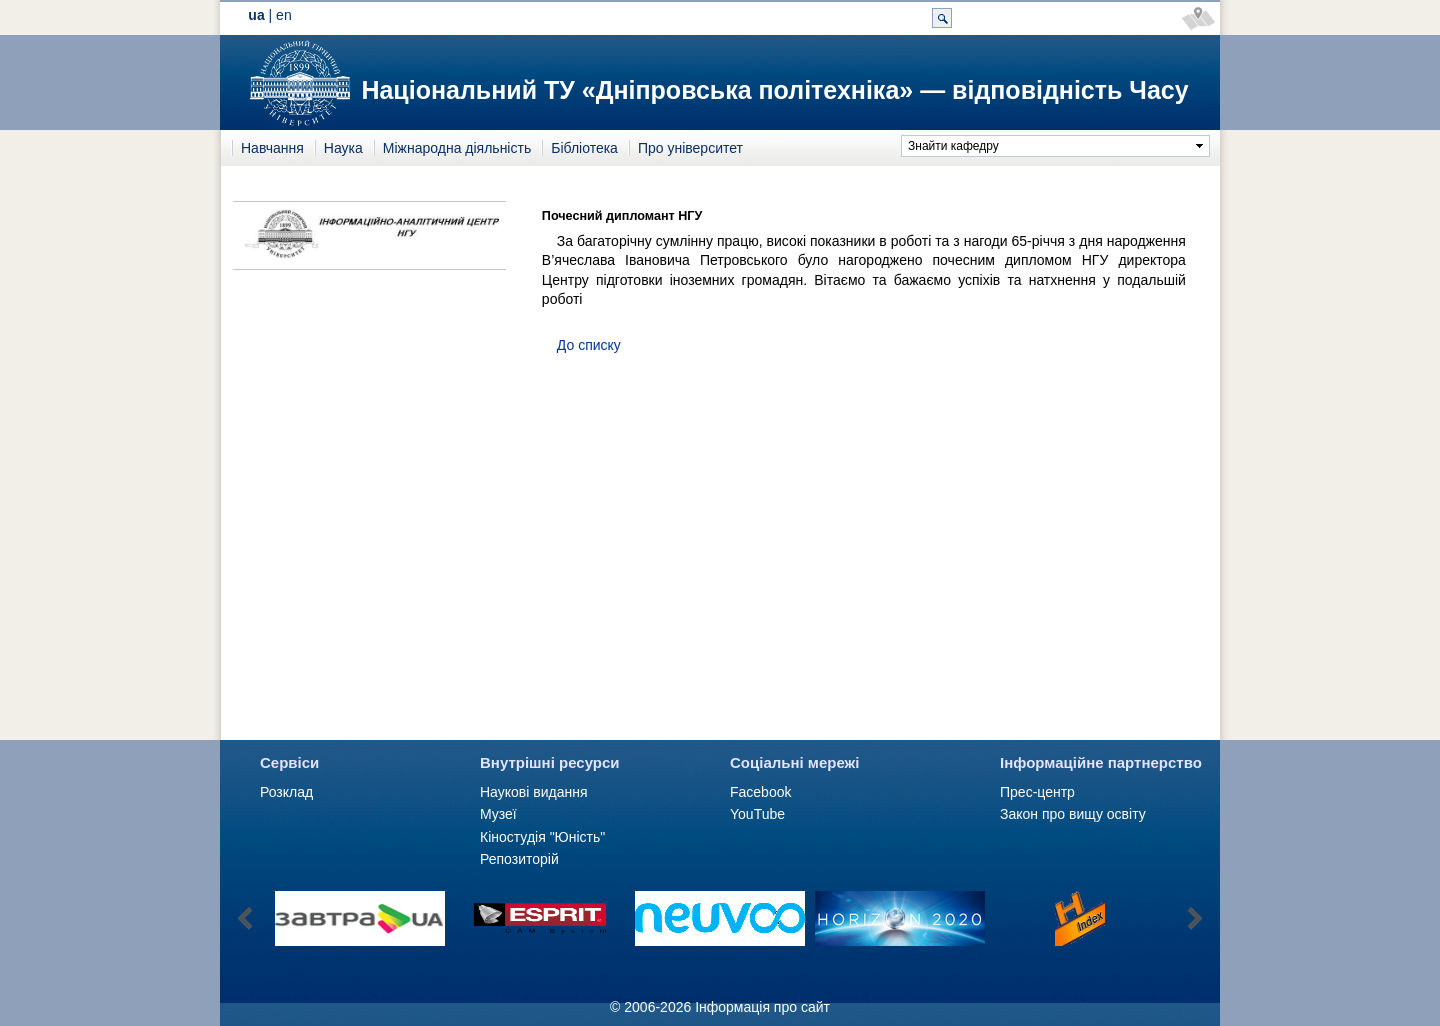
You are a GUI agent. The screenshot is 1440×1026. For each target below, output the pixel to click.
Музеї (498, 814)
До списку (589, 345)
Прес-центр (1037, 792)
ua (256, 15)
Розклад (286, 792)
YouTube (757, 814)
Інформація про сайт (762, 1007)
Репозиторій (519, 859)
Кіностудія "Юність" (542, 837)
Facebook (760, 792)
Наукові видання (534, 792)
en (284, 15)
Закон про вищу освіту (1073, 814)
